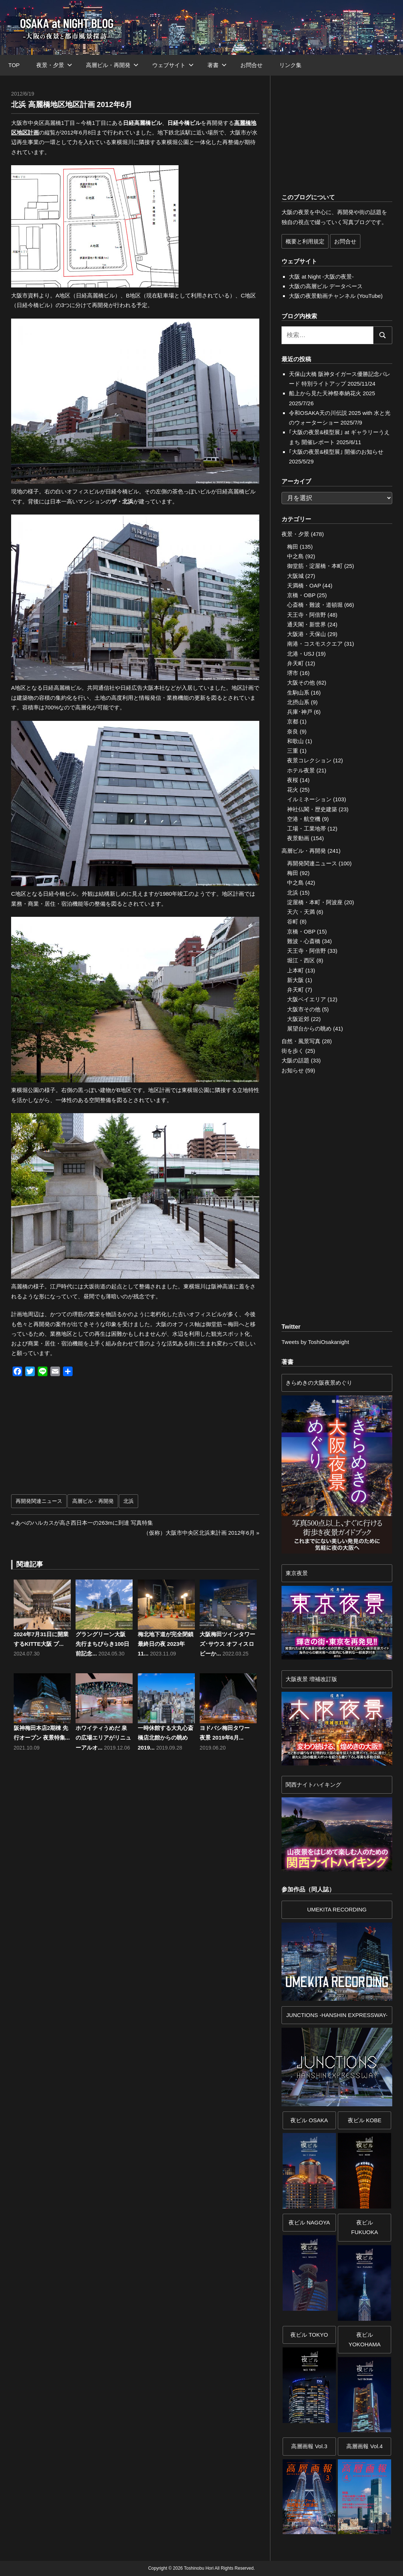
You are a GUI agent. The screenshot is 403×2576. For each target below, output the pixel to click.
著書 (217, 65)
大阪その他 (301, 682)
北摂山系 (298, 702)
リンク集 (290, 65)
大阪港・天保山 (306, 634)
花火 (292, 789)
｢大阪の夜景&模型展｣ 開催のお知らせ (336, 452)
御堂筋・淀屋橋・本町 (315, 566)
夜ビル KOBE (365, 2120)
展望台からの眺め (309, 1028)
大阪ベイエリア (306, 999)
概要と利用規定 (305, 241)
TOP (14, 65)
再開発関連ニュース (39, 1501)
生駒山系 (298, 692)
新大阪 (295, 980)
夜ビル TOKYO (309, 2335)
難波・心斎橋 (303, 941)
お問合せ (251, 65)
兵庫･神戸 (299, 712)
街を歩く (293, 1051)
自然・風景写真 (301, 1041)
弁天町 (295, 663)
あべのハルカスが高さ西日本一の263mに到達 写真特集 (84, 1523)
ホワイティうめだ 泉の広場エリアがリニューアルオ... (103, 1738)
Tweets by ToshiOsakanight (315, 1342)
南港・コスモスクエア (315, 643)
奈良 (292, 731)
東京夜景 (297, 1573)
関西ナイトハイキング (313, 1784)
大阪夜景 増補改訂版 (311, 1679)
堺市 (292, 673)
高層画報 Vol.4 (364, 2446)
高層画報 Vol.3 (309, 2446)
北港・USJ (300, 653)
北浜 (128, 1501)
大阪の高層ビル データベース (326, 286)
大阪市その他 (303, 1009)
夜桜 (292, 780)
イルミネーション (309, 799)
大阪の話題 (295, 1060)
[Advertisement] (80, 1439)
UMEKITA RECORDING (337, 1909)
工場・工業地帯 (306, 828)
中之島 (295, 556)
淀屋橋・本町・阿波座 (315, 902)
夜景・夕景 (54, 65)
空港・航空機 (303, 819)
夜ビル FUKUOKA (364, 2227)
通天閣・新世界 (306, 624)
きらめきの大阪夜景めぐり (319, 1382)
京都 (292, 721)
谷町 (292, 921)
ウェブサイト (173, 65)
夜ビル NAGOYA (309, 2222)
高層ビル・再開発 (112, 65)
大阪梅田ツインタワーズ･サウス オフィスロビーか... (227, 1644)
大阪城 (295, 576)
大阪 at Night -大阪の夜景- (321, 276)
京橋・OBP (301, 595)
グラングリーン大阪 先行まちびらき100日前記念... (102, 1644)
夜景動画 (298, 838)
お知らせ (293, 1070)
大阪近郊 (298, 1019)
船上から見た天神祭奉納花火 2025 (332, 393)
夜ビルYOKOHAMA (365, 2339)
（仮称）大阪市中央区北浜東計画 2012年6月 (199, 1533)
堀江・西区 (301, 960)
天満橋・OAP (304, 585)
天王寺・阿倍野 (306, 615)
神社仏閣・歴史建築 (312, 809)
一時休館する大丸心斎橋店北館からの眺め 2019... (165, 1738)
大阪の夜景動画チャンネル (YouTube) (336, 296)
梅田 (292, 546)
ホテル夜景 (301, 770)
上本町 (295, 970)
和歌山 (295, 741)
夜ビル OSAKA (309, 2120)
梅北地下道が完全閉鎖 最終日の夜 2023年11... (165, 1644)
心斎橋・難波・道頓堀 (315, 605)
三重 (292, 751)
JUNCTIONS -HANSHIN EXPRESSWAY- (337, 2015)
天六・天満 (301, 912)
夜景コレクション (309, 760)
